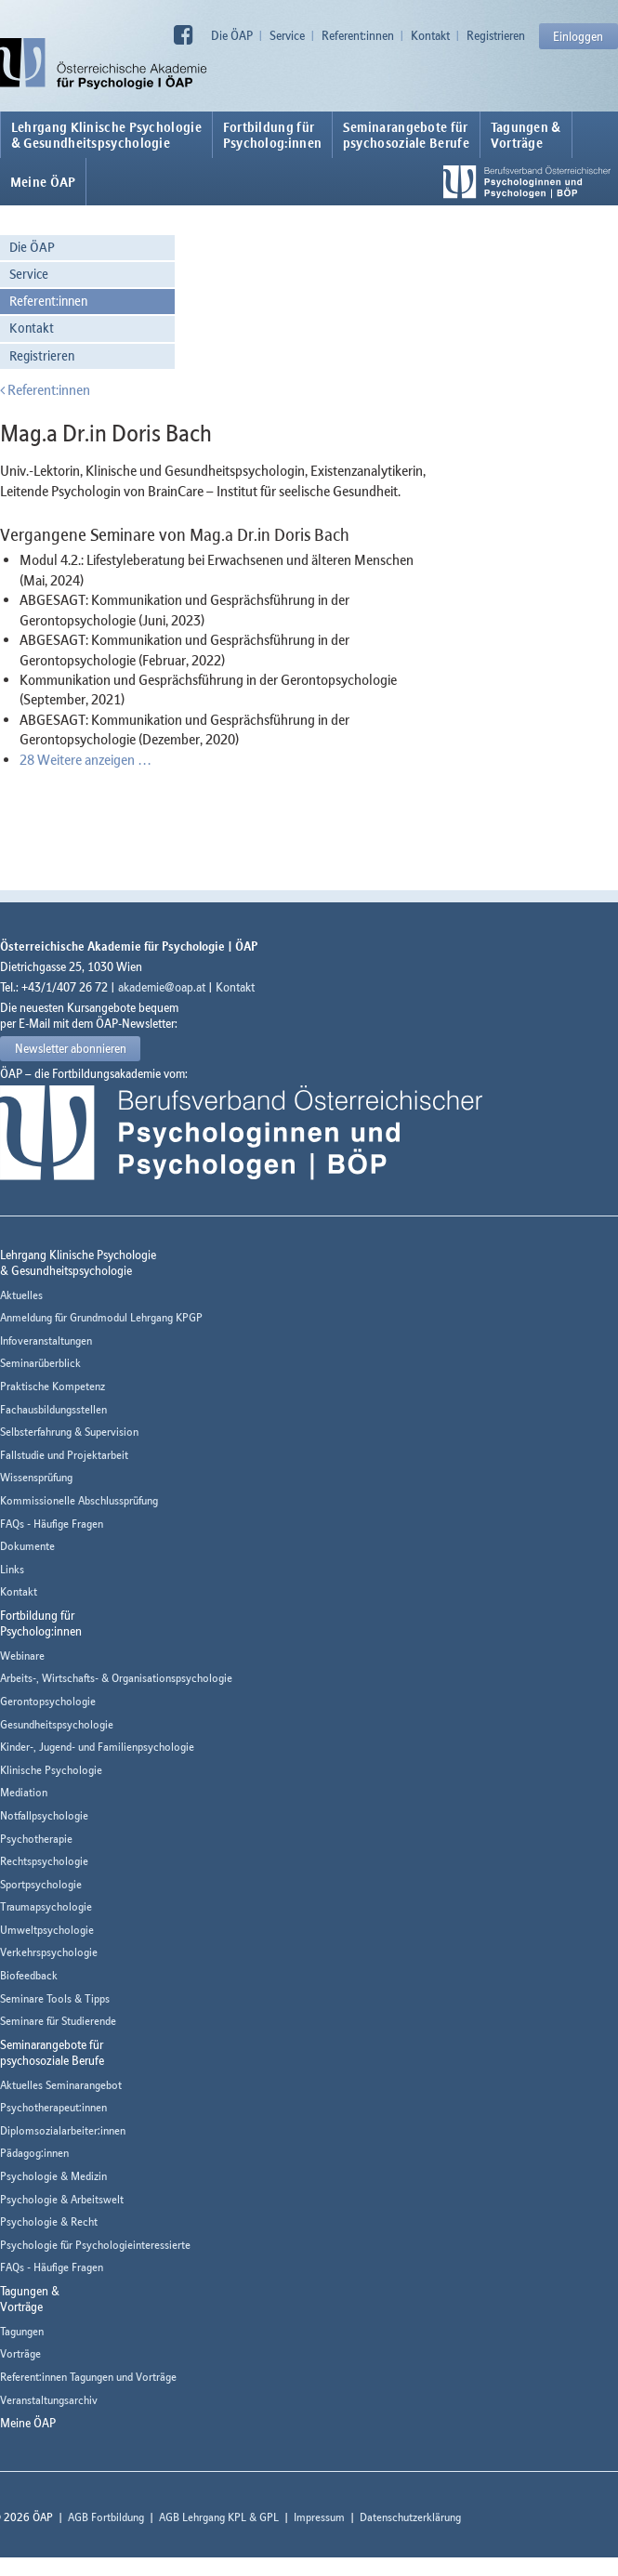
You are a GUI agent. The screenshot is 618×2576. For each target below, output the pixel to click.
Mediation (23, 1792)
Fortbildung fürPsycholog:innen (272, 135)
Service (287, 35)
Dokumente (27, 1546)
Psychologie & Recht (49, 2221)
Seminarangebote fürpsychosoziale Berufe (406, 135)
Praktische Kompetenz (52, 1386)
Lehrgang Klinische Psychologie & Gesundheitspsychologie (106, 135)
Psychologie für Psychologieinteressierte (95, 2245)
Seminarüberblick (40, 1363)
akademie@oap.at (161, 986)
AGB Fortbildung (106, 2517)
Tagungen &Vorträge (526, 135)
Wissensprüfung (36, 1477)
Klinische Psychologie (51, 1770)
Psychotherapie (36, 1839)
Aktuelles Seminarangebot (61, 2085)
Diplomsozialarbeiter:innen (62, 2130)
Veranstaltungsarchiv (49, 2400)
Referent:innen (358, 35)
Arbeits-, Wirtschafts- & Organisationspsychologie (116, 1678)
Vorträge (20, 2353)
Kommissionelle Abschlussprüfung (79, 1500)
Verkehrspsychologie (49, 1952)
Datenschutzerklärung (410, 2517)
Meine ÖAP (43, 182)
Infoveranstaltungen (46, 1340)
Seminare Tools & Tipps (55, 1998)
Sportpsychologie (41, 1884)
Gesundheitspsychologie (56, 1724)
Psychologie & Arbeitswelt (62, 2199)
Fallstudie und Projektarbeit (64, 1455)
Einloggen (578, 36)
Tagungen (22, 2331)
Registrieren (496, 35)
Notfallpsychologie (44, 1815)
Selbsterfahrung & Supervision (69, 1432)
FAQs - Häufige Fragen (51, 1524)
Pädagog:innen (34, 2153)
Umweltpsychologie (47, 1930)
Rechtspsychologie (44, 1861)
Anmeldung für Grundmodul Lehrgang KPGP (101, 1317)
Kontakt (430, 35)
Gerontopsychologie (48, 1701)
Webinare (22, 1656)
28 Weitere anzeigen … (85, 759)
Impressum (319, 2517)
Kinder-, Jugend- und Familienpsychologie (97, 1747)
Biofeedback (29, 1975)
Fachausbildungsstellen (53, 1409)
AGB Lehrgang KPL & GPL (219, 2517)
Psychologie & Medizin (53, 2176)
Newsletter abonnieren (70, 1048)
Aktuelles (21, 1295)
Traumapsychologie (46, 1906)
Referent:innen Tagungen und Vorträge (88, 2377)
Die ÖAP (232, 35)
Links (12, 1569)
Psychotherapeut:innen (53, 2107)
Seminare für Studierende (58, 2021)
